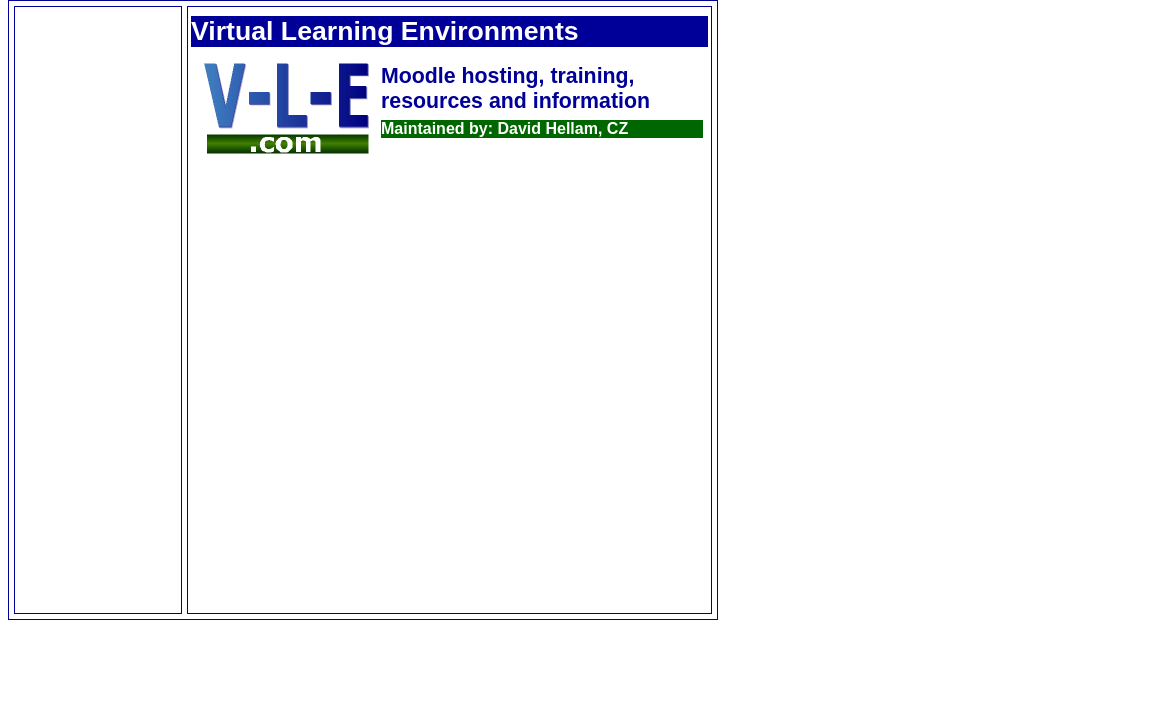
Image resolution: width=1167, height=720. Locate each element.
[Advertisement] (98, 310)
